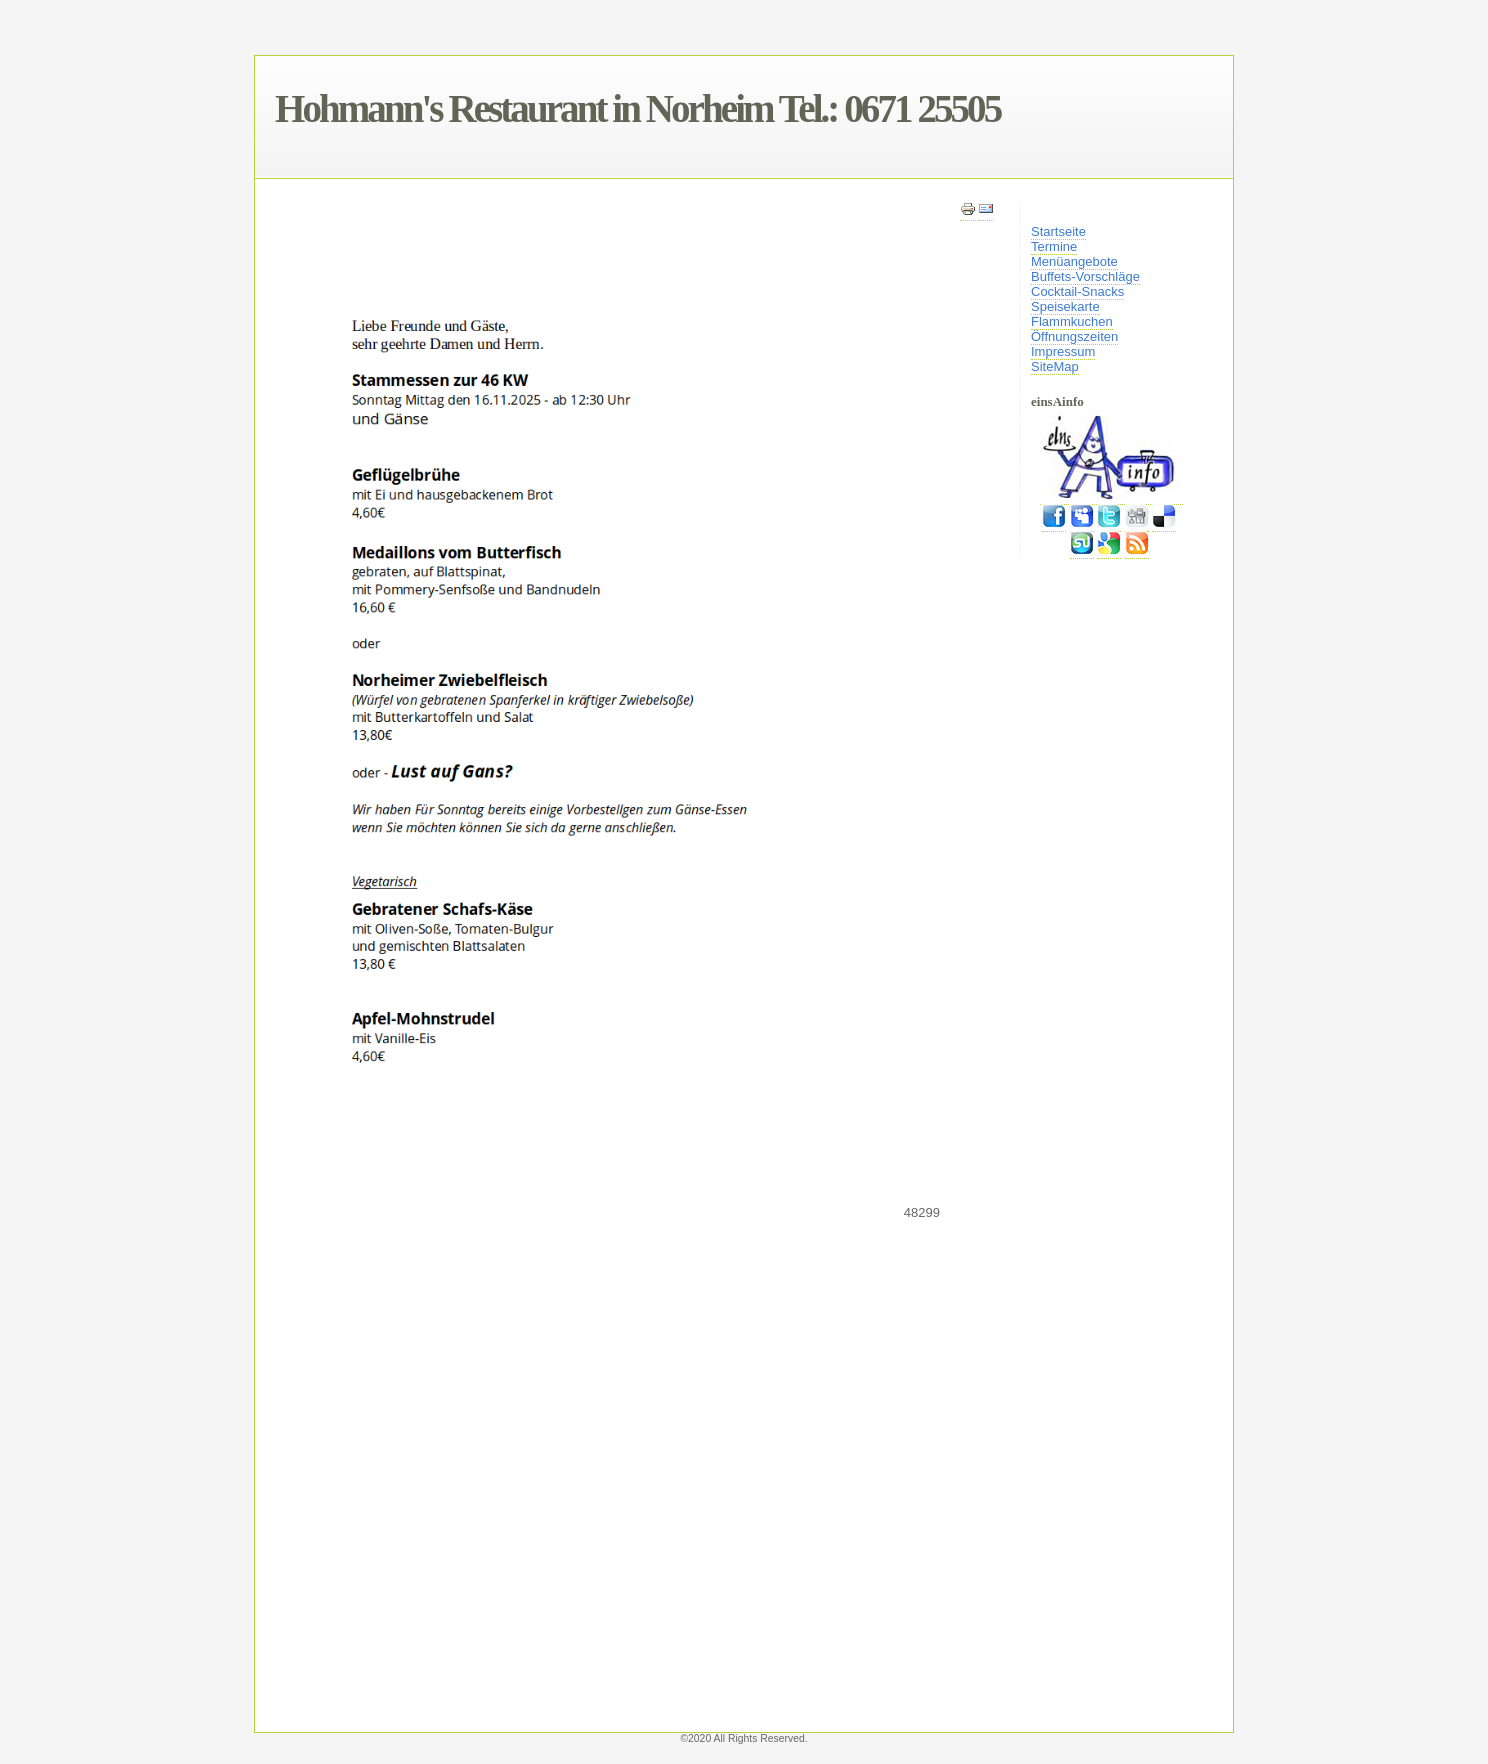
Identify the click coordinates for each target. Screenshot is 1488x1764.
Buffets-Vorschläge (1085, 276)
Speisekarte (1065, 306)
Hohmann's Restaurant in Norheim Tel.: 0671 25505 (637, 108)
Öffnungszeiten (1074, 336)
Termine (1054, 246)
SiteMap (1055, 366)
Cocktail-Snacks (1077, 291)
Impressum (1063, 351)
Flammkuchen (1072, 321)
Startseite (1058, 231)
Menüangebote (1074, 261)
